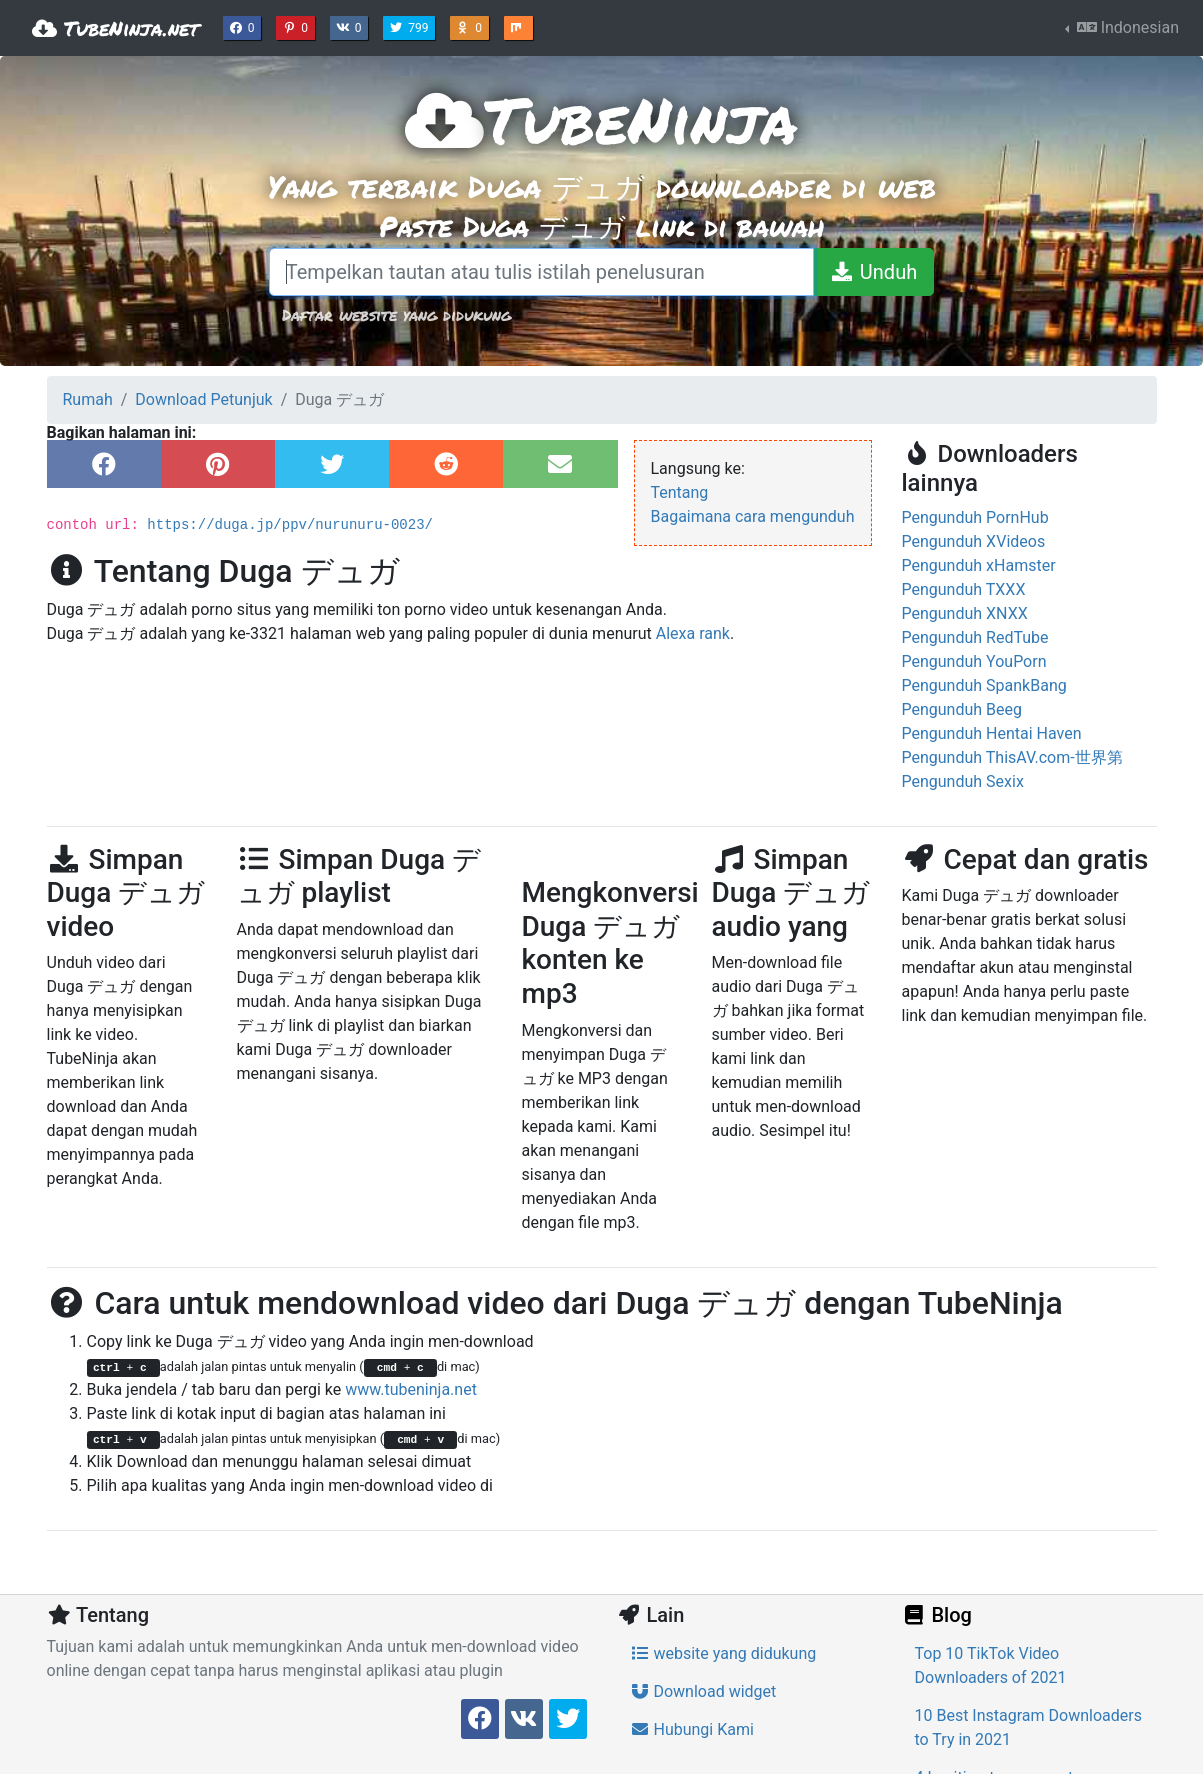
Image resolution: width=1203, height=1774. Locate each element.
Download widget (703, 1691)
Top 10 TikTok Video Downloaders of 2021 (991, 1665)
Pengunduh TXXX (964, 589)
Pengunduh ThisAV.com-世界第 (1012, 757)
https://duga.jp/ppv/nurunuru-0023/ (290, 525)
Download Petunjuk (203, 399)
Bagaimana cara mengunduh (753, 516)
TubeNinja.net (115, 28)
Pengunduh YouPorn (974, 661)
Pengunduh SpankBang (984, 685)
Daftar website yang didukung (396, 314)
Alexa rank (693, 633)
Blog (937, 1615)
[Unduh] (873, 272)
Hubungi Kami (692, 1729)
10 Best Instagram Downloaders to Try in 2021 (1028, 1727)
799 (411, 26)
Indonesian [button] (1126, 27)
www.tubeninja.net (411, 1389)
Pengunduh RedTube (975, 637)
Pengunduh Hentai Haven (992, 733)
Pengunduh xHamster (979, 565)
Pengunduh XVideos (974, 541)
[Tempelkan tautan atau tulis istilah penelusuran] (541, 272)
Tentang (680, 492)
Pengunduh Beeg (962, 709)
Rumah (88, 399)
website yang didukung (723, 1653)
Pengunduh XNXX (965, 613)
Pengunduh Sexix (963, 781)
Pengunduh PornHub (975, 517)
